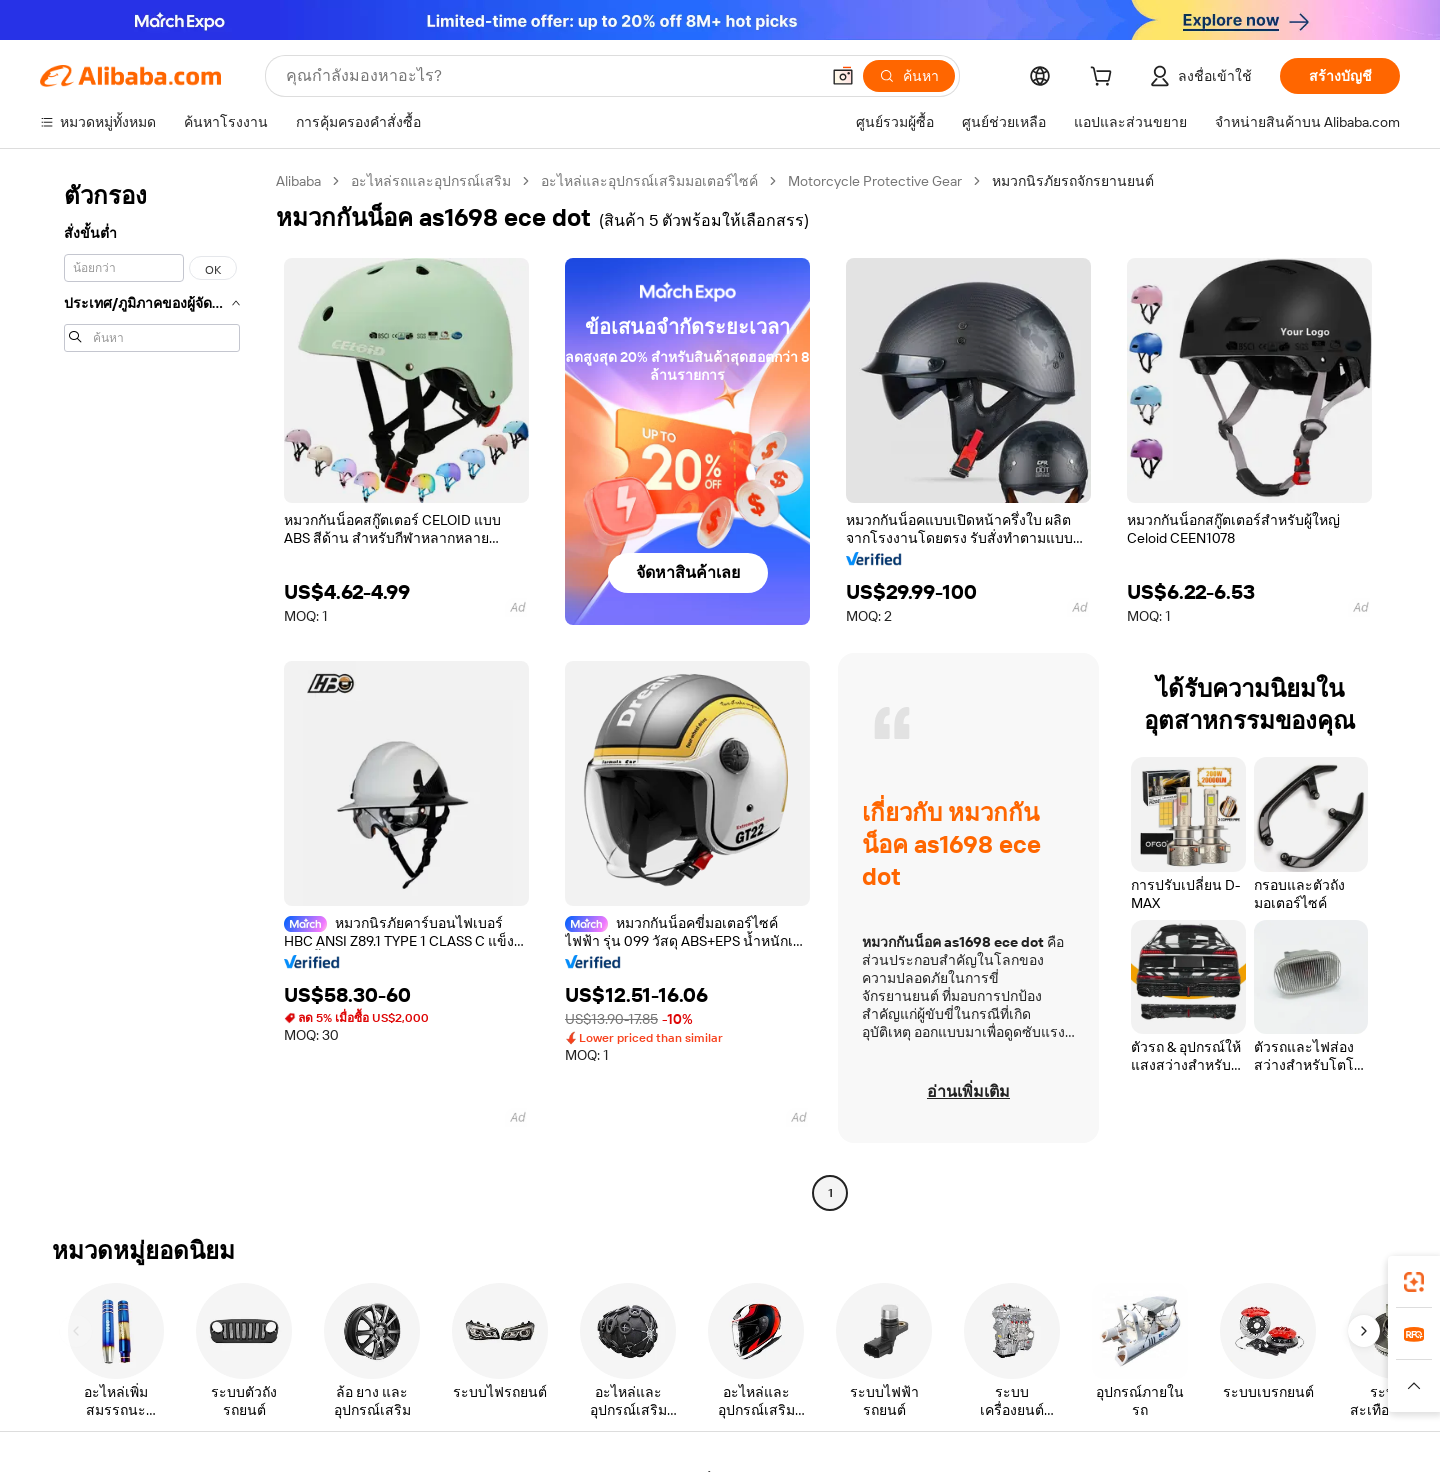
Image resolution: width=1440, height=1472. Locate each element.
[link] (1414, 1282)
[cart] (1105, 79)
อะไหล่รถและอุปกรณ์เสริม (431, 181)
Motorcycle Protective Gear (875, 181)
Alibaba (298, 181)
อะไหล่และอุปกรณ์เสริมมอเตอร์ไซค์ (649, 181)
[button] (1414, 1386)
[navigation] (152, 689)
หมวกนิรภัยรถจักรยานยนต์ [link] (1073, 181)
